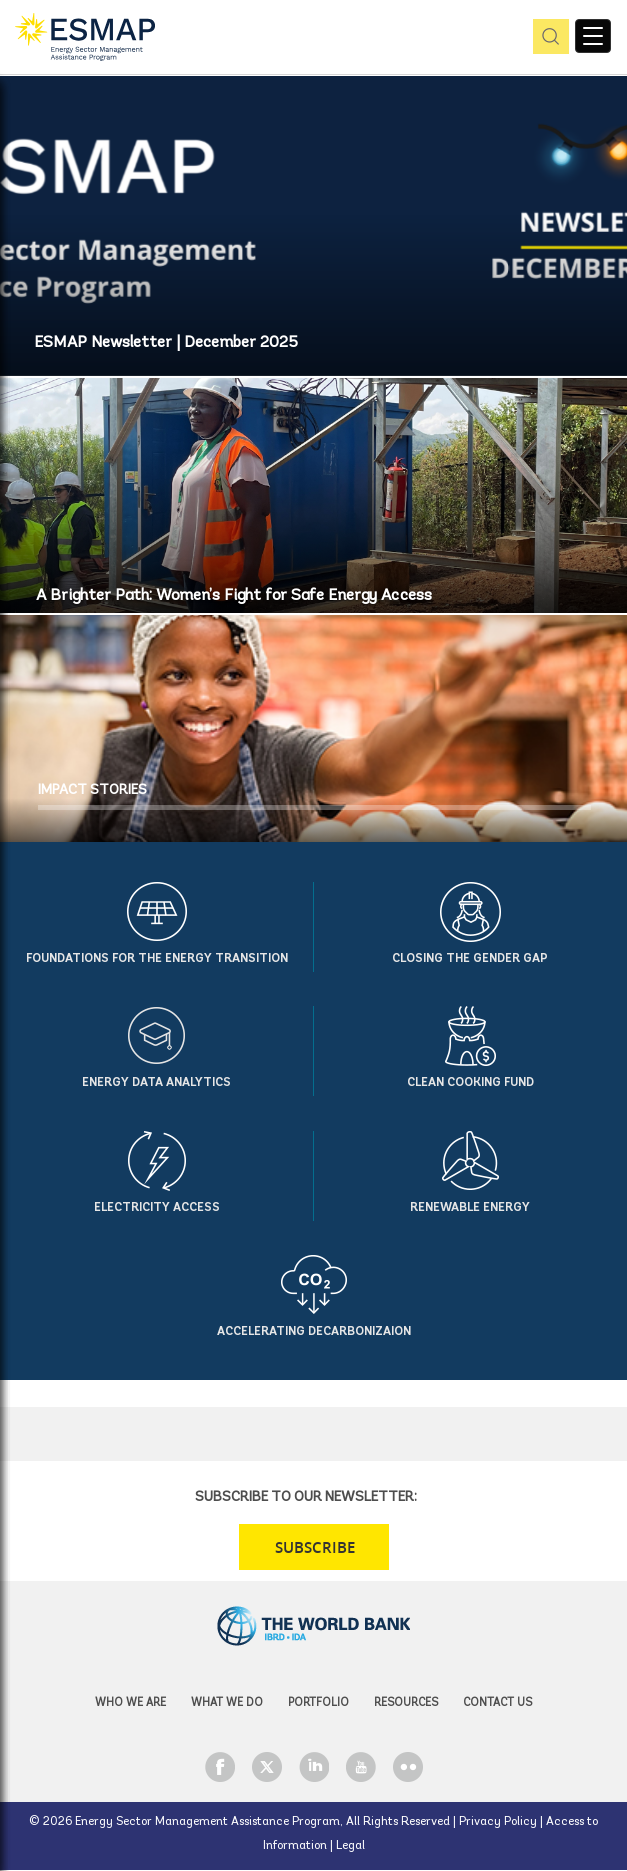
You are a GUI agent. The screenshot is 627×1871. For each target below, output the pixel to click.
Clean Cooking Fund (470, 1083)
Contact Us (497, 1703)
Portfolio (318, 1703)
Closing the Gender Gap (470, 959)
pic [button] (547, 37)
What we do (227, 1703)
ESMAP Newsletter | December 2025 (166, 343)
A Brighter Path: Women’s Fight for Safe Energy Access (233, 596)
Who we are (130, 1703)
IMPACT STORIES (92, 790)
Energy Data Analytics (156, 1083)
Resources (406, 1703)
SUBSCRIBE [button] (315, 1547)
